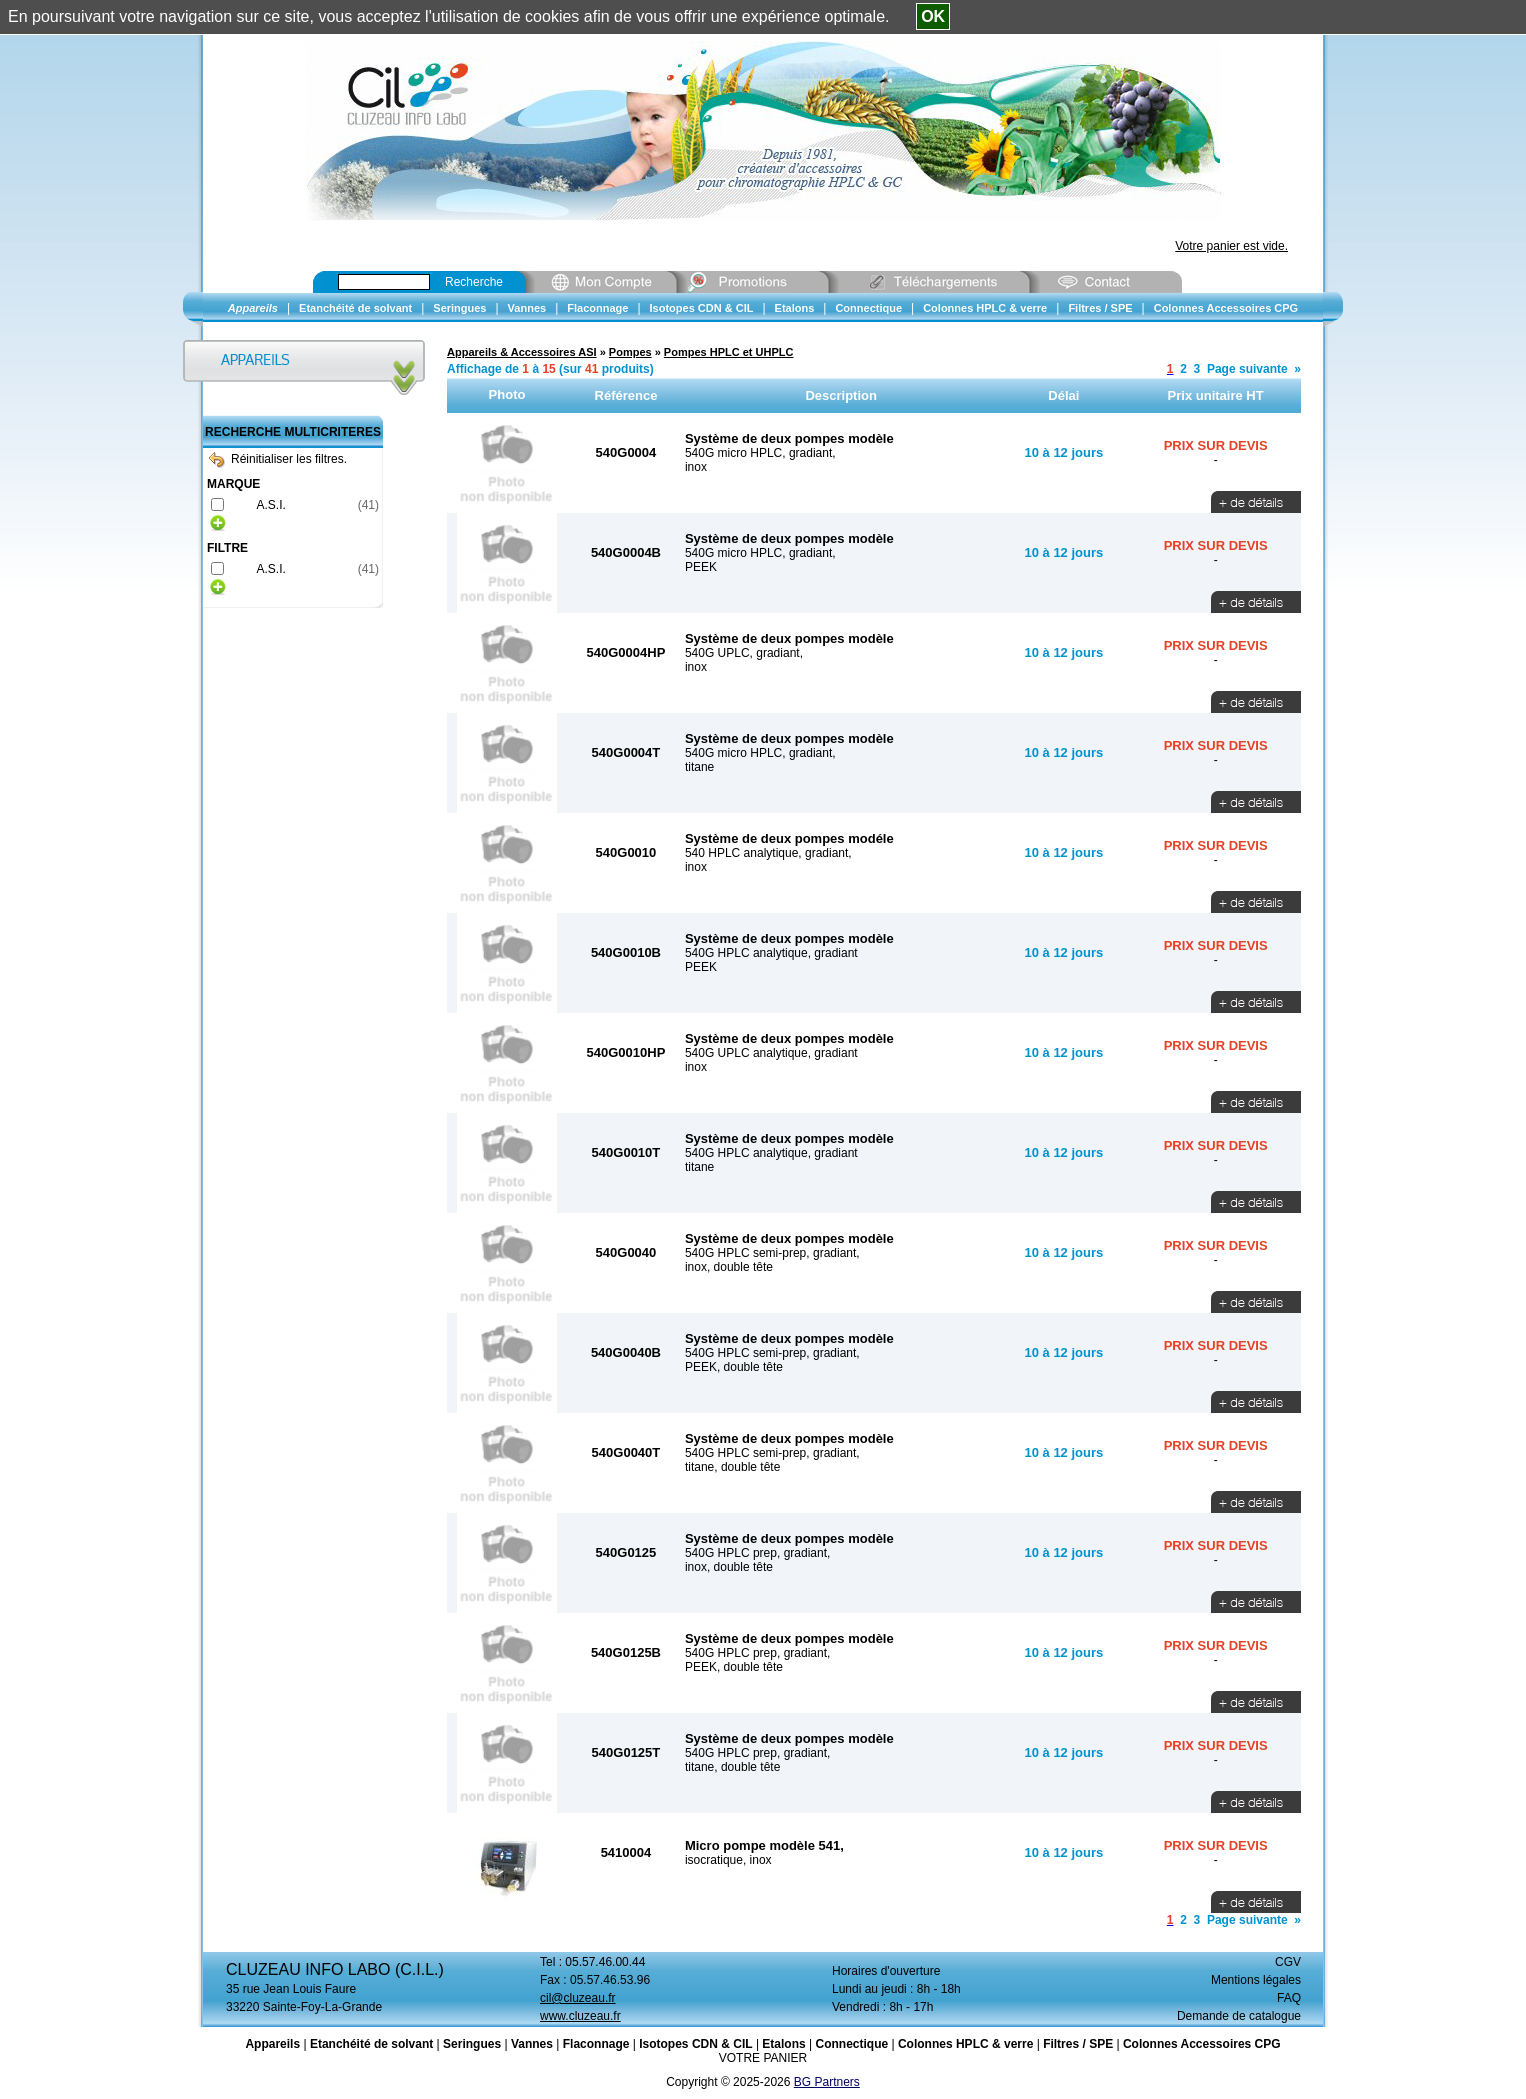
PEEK (701, 567)
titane (699, 767)
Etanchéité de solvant (371, 2044)
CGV (1288, 1962)
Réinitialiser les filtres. (278, 459)
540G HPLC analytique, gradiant (771, 953)
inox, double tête (729, 1267)
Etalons (783, 2044)
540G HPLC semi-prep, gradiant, (772, 1253)
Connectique (851, 2044)
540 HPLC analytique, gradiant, (768, 853)
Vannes (532, 2044)
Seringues (472, 2044)
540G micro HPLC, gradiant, (760, 453)
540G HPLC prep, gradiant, (757, 1553)
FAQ (1289, 1998)
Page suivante (1247, 369)
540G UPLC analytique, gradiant (771, 1053)
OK (933, 16)
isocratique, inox (728, 1860)
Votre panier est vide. (1231, 246)
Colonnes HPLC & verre (965, 2044)
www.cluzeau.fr (580, 2016)
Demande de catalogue (1239, 2016)
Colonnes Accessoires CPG (1202, 2044)
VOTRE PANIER (763, 2058)
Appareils (272, 2044)
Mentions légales (1256, 1980)
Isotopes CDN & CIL (695, 2044)
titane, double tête (732, 1467)
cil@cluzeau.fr (578, 1998)
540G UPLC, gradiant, (744, 653)
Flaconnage (596, 2044)
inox (696, 467)
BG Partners (827, 2082)
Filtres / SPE (1078, 2044)
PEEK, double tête (734, 1367)
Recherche (474, 282)
